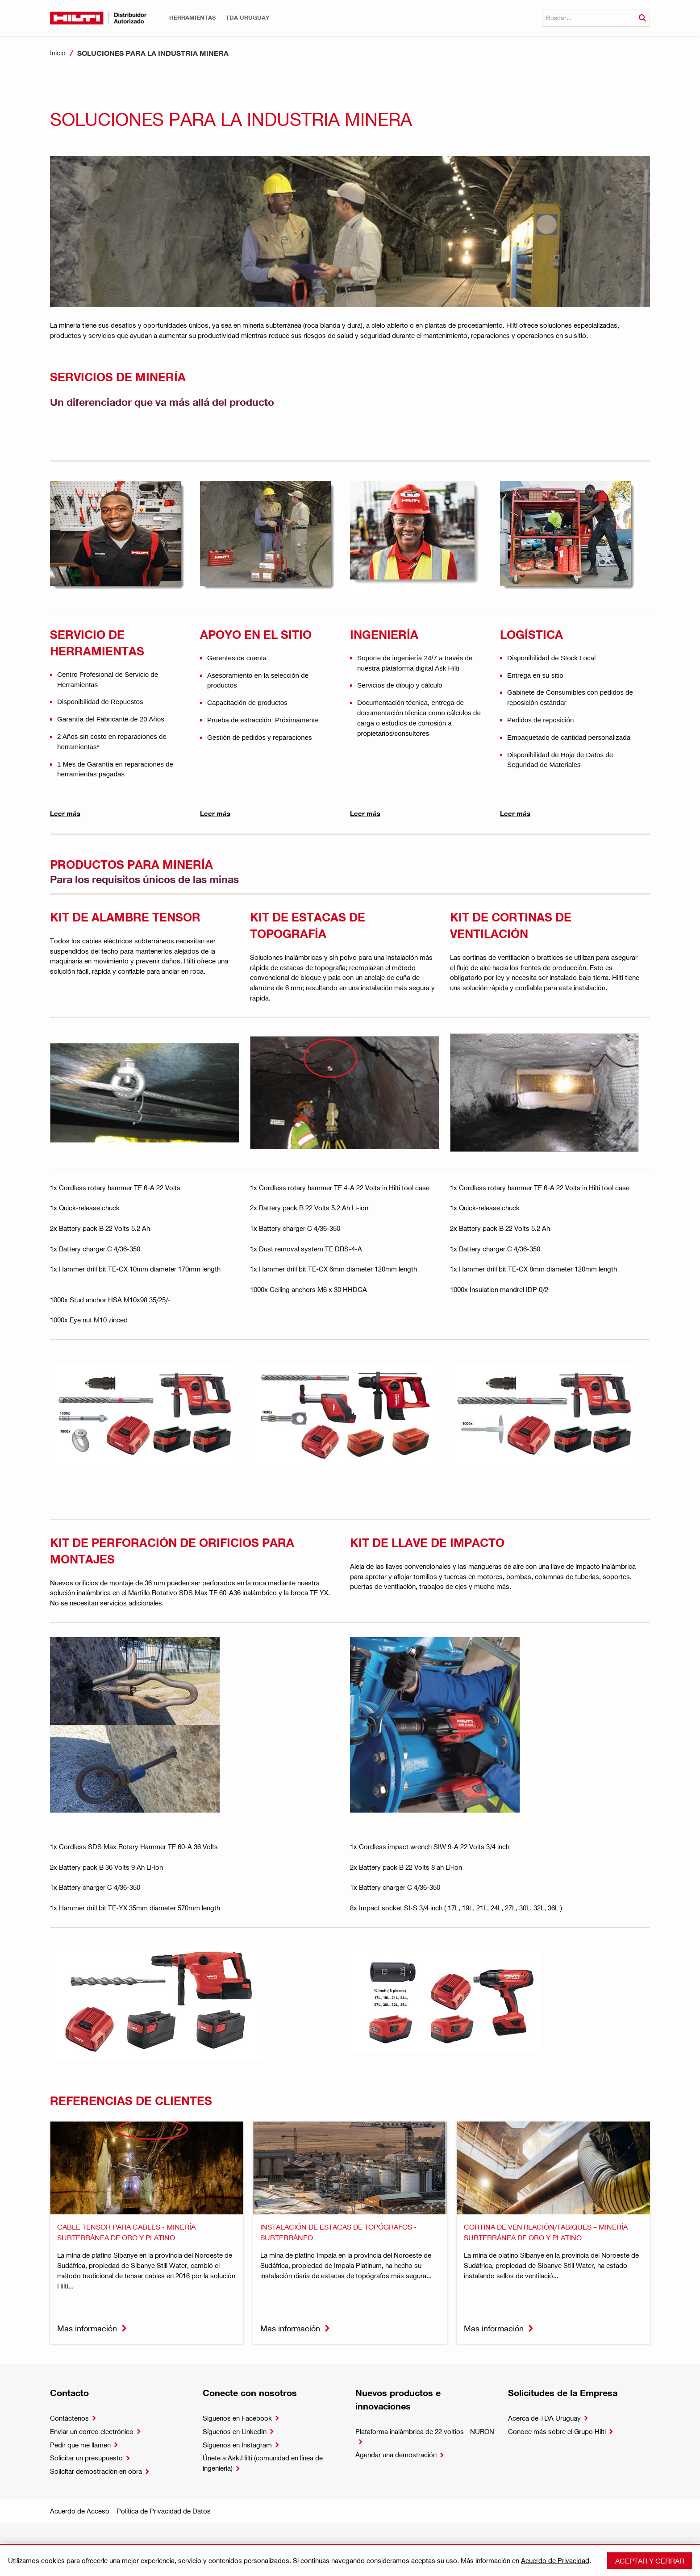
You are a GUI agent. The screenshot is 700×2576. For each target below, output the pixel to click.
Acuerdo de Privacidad (555, 2560)
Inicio (58, 53)
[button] (192, 17)
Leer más (65, 813)
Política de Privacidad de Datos (164, 2511)
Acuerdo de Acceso (79, 2511)
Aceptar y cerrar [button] (649, 2560)
